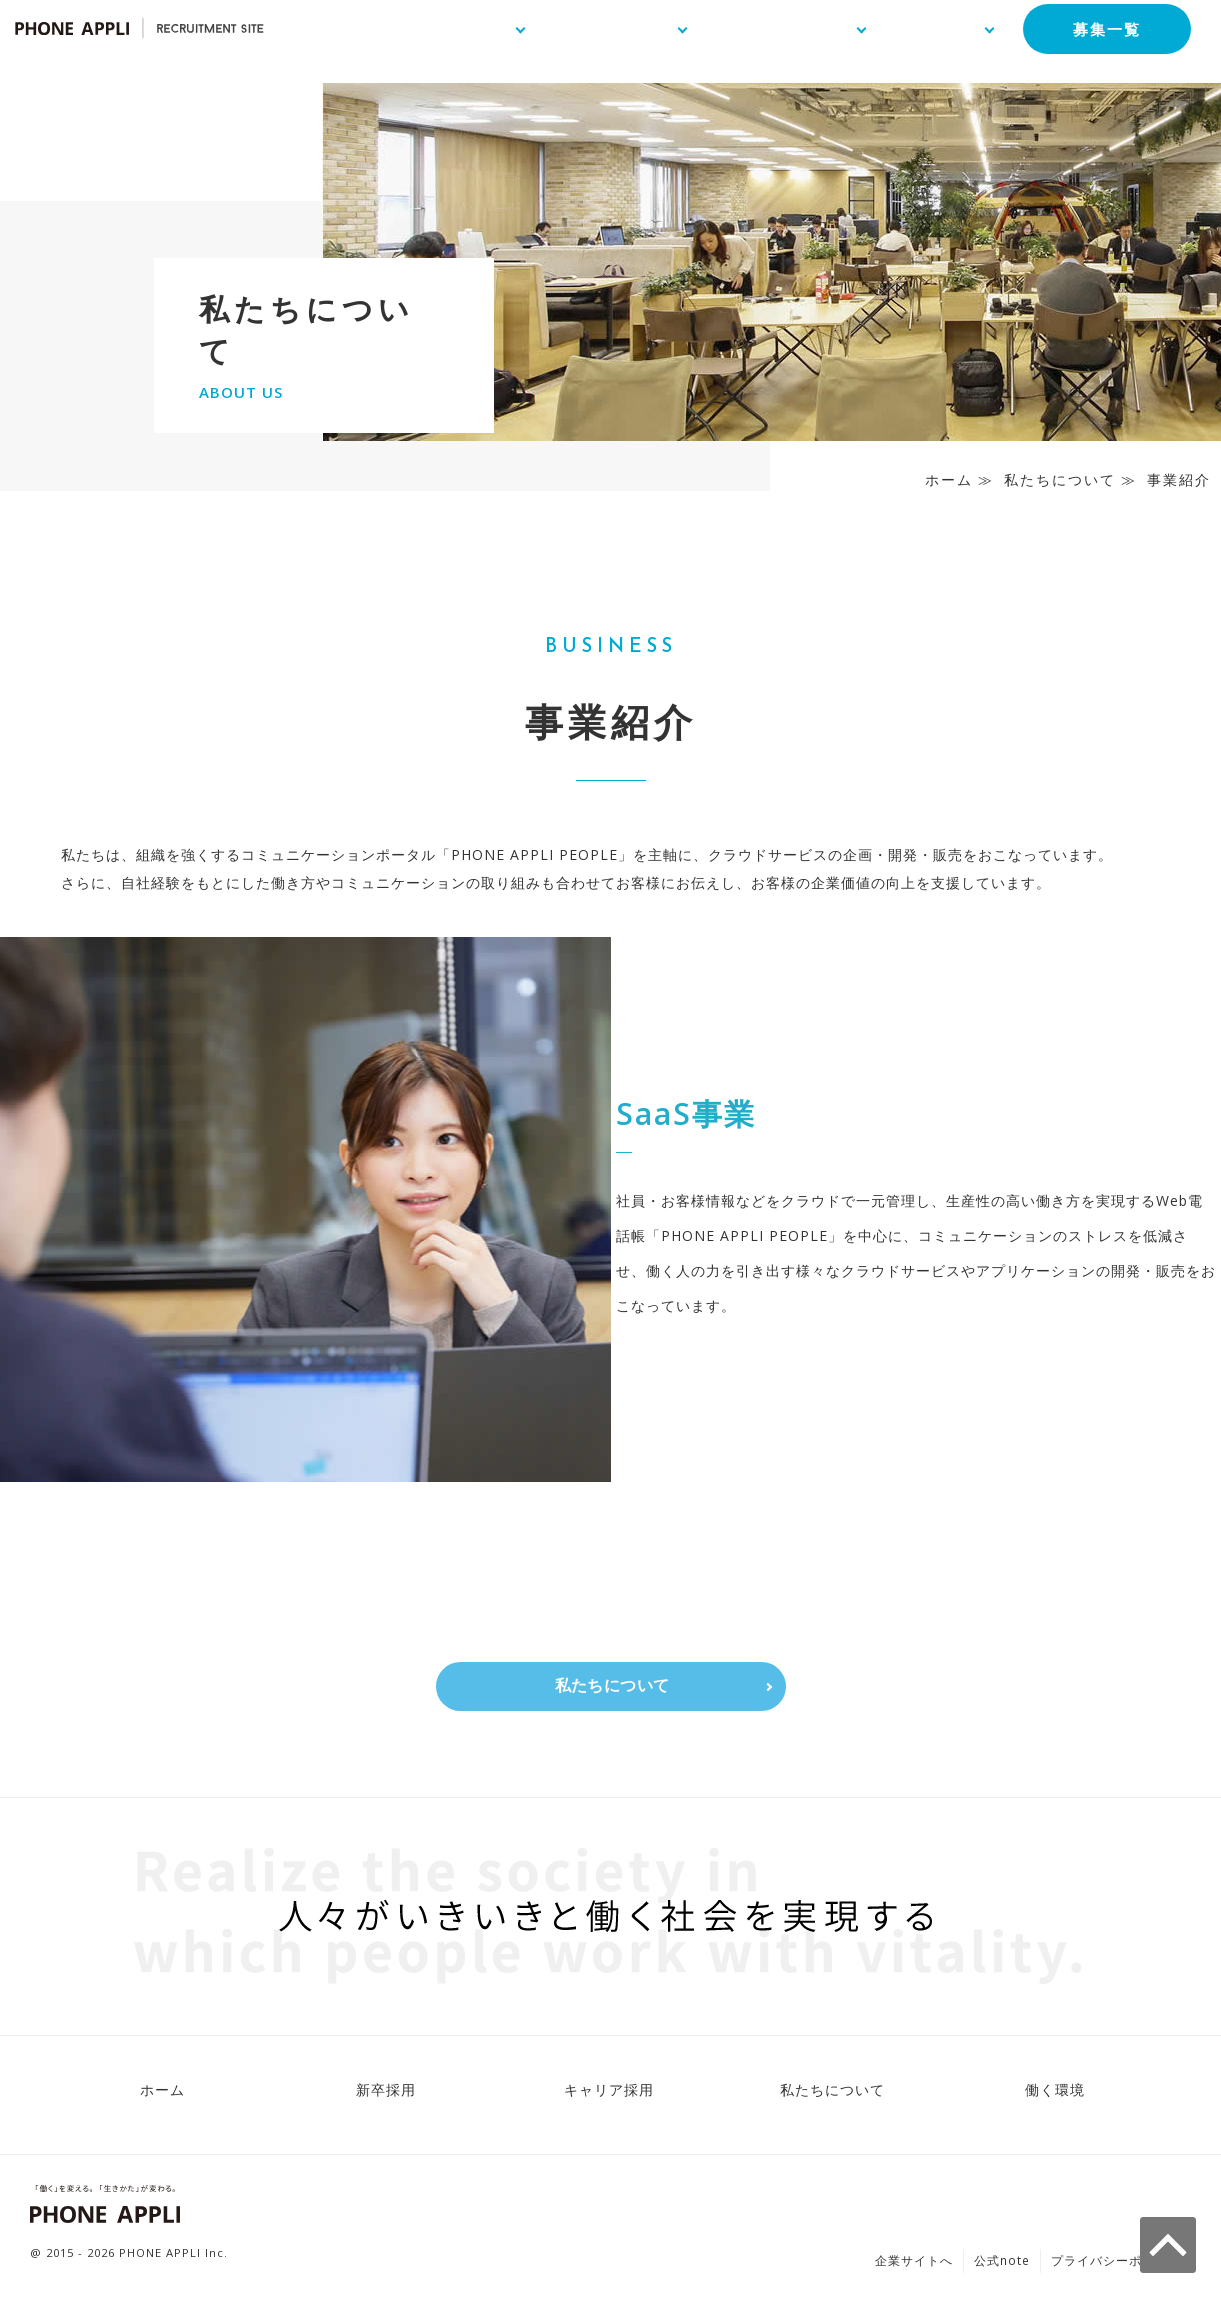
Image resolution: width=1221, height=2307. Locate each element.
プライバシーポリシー (1116, 2265)
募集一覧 (1097, 37)
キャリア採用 (609, 2093)
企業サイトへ (914, 2265)
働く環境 (1055, 2093)
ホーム (949, 479)
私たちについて (1060, 479)
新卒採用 (386, 2093)
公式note (1002, 2265)
